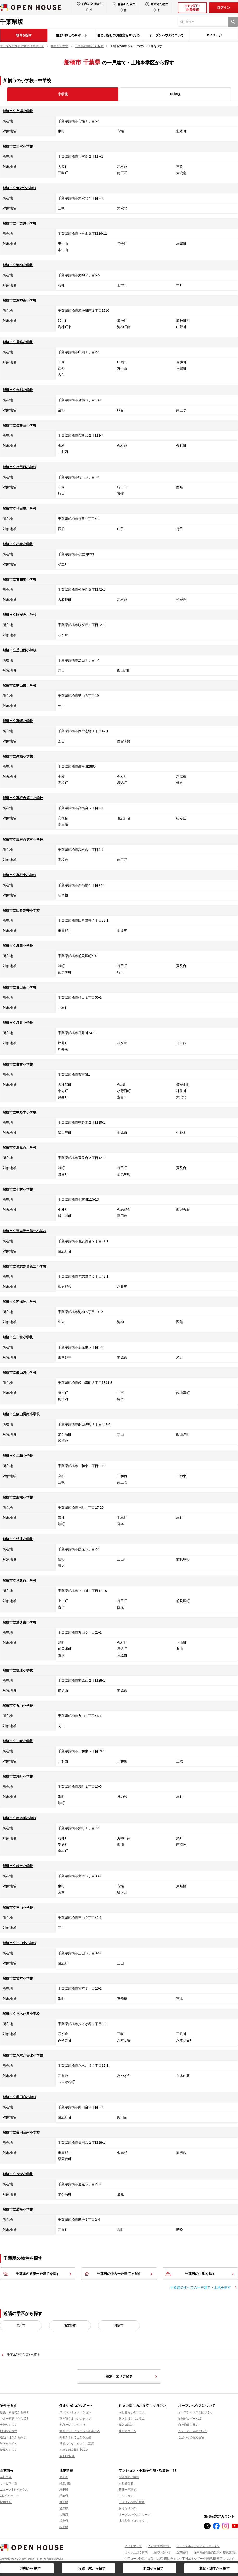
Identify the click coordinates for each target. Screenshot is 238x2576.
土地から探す (8, 2425)
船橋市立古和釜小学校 (19, 579)
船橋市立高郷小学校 (18, 721)
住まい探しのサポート (71, 35)
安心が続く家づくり (72, 2425)
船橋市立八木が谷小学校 (21, 2014)
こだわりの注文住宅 (191, 2437)
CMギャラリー (9, 2496)
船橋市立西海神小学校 (19, 1302)
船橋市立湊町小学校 (18, 1776)
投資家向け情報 (129, 2477)
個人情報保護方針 (159, 2546)
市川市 (21, 2325)
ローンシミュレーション (75, 2412)
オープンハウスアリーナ (134, 2514)
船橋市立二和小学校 (18, 1456)
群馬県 (63, 2502)
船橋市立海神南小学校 (19, 300)
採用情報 (6, 2502)
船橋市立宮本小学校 (18, 1978)
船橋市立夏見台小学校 (19, 1148)
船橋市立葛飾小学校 (18, 342)
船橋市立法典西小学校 (19, 1581)
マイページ (214, 35)
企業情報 (6, 2470)
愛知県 (63, 2508)
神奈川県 (65, 2483)
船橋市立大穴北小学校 (19, 188)
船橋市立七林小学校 (18, 1189)
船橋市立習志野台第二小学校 (24, 1266)
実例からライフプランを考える (79, 2431)
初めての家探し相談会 (73, 2450)
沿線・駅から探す (91, 2568)
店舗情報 (66, 2470)
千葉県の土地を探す (200, 2274)
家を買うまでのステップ (75, 2418)
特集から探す (8, 2450)
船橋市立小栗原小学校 (19, 223)
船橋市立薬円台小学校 (19, 2097)
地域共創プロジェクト (133, 2521)
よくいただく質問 (136, 2552)
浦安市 (119, 2325)
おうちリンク (127, 2508)
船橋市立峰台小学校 (18, 1866)
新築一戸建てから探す (14, 2412)
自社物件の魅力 (188, 2425)
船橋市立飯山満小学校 (19, 1372)
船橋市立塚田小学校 (18, 946)
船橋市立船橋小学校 (18, 1497)
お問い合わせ (162, 2552)
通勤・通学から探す (13, 2437)
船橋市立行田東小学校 (19, 509)
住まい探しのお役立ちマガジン (119, 35)
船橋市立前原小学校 (18, 1670)
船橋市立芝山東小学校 (19, 685)
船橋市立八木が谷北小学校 (23, 2055)
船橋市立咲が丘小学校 (19, 615)
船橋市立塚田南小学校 (19, 987)
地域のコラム (127, 2431)
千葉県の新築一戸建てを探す (38, 2274)
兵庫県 (63, 2521)
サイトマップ (133, 2546)
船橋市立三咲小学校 (18, 1741)
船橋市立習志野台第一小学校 (24, 1231)
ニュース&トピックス (14, 2489)
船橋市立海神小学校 (18, 265)
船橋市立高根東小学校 (19, 875)
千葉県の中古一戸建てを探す (119, 2274)
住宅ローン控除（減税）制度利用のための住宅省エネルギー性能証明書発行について (179, 2558)
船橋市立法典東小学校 (19, 1622)
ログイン (223, 7)
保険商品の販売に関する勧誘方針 (215, 2552)
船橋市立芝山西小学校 (19, 650)
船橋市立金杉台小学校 (19, 425)
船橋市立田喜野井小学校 (21, 910)
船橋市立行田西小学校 (19, 467)
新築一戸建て (127, 2489)
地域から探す (30, 2568)
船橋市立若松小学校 (18, 2209)
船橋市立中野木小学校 (19, 1112)
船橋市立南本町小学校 (19, 1818)
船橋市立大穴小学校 (18, 146)
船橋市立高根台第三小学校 (23, 839)
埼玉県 (63, 2489)
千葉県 (63, 2496)
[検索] (233, 22)
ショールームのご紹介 (192, 2431)
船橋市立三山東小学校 (19, 1943)
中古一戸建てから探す (14, 2418)
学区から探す (8, 2443)
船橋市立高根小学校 (18, 756)
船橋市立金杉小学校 (18, 390)
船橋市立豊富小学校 (18, 1064)
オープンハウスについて (166, 35)
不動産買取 (126, 2483)
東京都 (63, 2477)
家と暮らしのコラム (132, 2412)
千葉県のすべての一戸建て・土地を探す (200, 2287)
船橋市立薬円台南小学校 (21, 2132)
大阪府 (63, 2514)
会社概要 (6, 2477)
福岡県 (63, 2527)
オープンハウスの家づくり (195, 2412)
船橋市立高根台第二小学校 (23, 798)
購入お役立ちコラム (132, 2418)
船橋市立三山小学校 (18, 1907)
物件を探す (24, 35)
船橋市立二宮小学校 (18, 1337)
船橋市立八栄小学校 (18, 2174)
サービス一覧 (8, 2483)
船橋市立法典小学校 (18, 1539)
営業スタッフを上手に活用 (76, 2443)
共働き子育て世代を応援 (75, 2437)
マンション (126, 2496)
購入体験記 (126, 2425)
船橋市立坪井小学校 (18, 1023)
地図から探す (8, 2431)
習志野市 (70, 2325)
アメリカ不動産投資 (132, 2502)
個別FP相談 (67, 2456)
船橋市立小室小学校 (18, 544)
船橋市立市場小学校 (18, 111)
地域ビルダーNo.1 (189, 2418)
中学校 (175, 94)
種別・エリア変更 (132, 2376)
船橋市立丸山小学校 (18, 1706)
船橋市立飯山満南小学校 (21, 1414)
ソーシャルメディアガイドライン (198, 2546)
